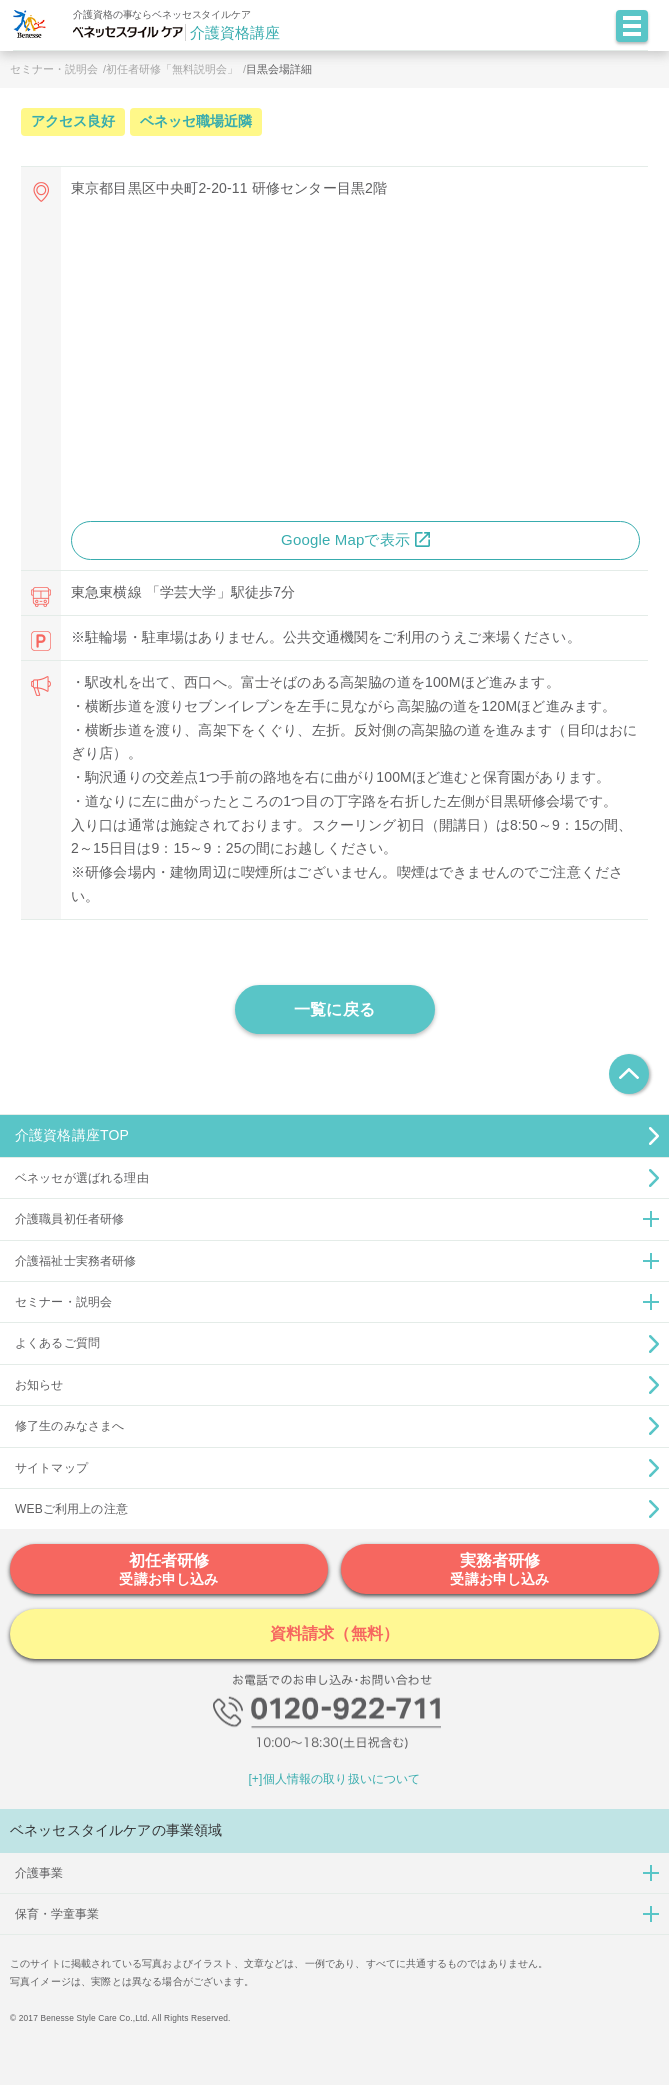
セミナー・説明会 (54, 69)
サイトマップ (51, 1468)
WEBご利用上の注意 (71, 1509)
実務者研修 (500, 1569)
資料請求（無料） (334, 1633)
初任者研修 (169, 1569)
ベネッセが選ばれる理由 (82, 1178)
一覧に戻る (334, 1009)
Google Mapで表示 (345, 539)
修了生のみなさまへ (69, 1426)
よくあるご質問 (57, 1343)
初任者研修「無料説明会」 (172, 69)
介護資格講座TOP (72, 1135)
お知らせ (39, 1385)
